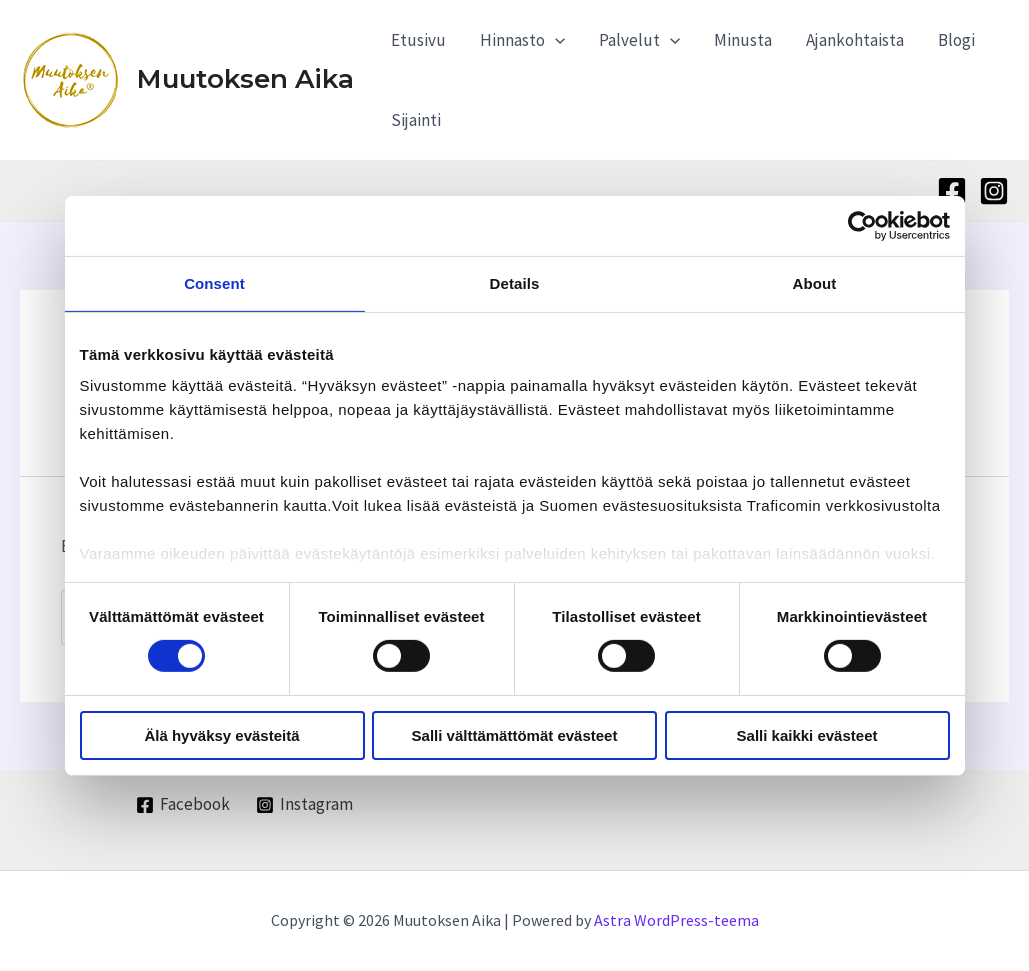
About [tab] (815, 282)
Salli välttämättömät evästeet (515, 735)
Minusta (743, 40)
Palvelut (639, 40)
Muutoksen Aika (245, 79)
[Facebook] (952, 191)
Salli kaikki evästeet (807, 735)
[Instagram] (994, 191)
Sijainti (416, 120)
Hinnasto (522, 40)
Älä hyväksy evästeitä (221, 735)
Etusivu (418, 40)
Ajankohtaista (855, 40)
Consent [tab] (214, 282)
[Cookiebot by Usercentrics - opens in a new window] (862, 225)
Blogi (956, 40)
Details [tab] (515, 282)
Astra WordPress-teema (676, 920)
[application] (555, 40)
